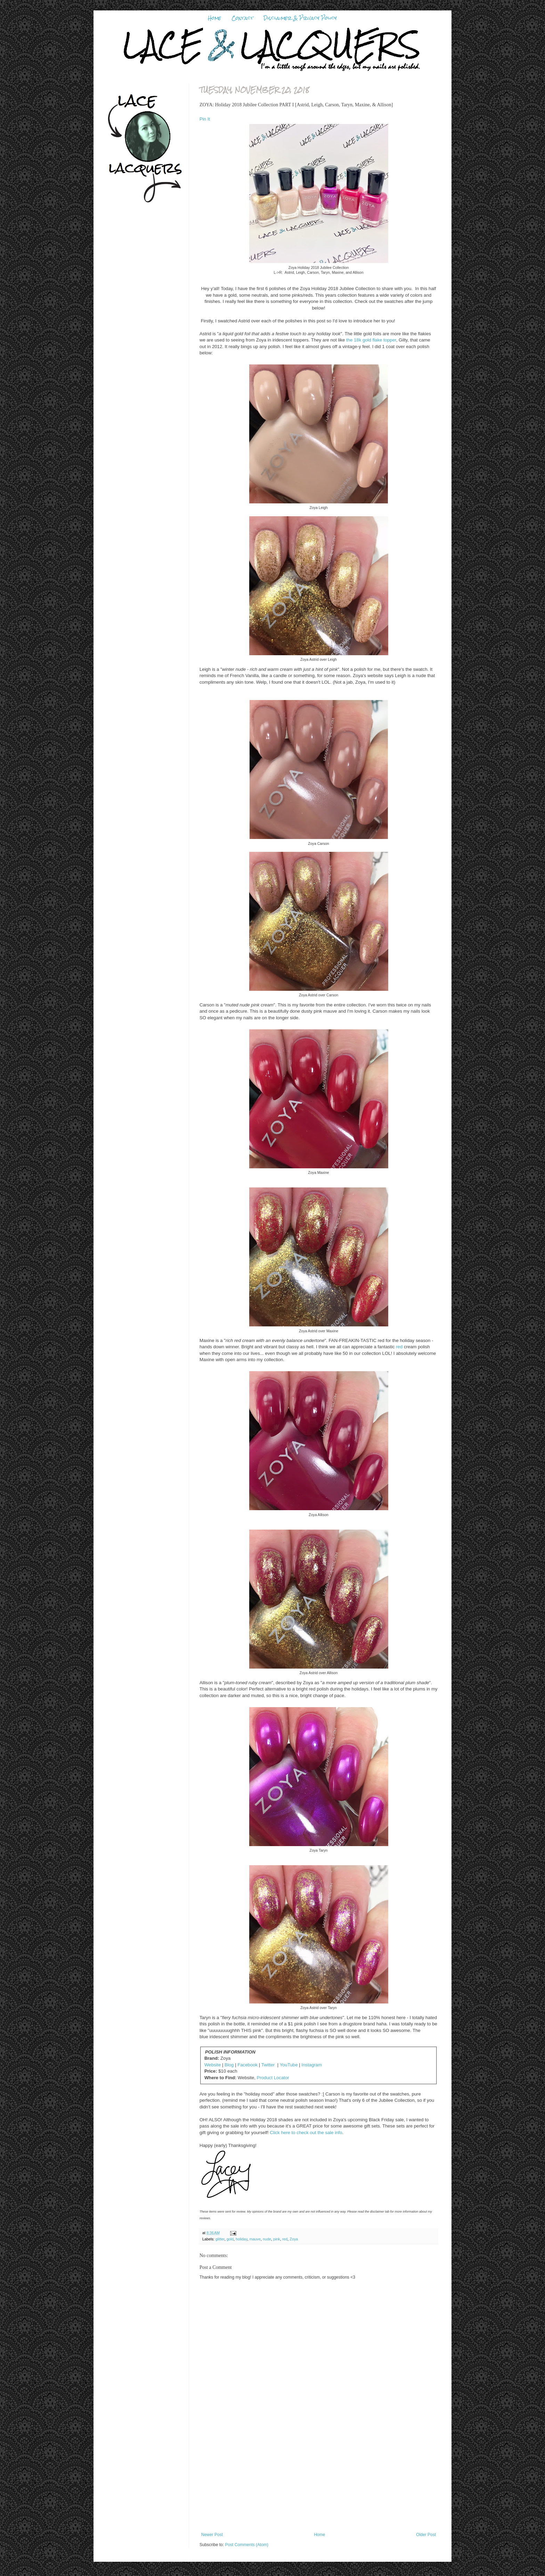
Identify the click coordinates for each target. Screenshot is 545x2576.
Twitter (268, 2064)
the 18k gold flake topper (370, 340)
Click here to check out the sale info (306, 2132)
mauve (254, 2239)
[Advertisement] (319, 2480)
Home (214, 18)
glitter (220, 2239)
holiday (241, 2239)
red (399, 1346)
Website (212, 2064)
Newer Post (212, 2534)
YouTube (289, 2064)
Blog (229, 2064)
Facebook (247, 2064)
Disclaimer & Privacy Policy (300, 18)
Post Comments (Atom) (246, 2544)
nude (267, 2239)
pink (276, 2239)
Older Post (426, 2534)
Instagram (311, 2064)
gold (230, 2239)
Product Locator (273, 2077)
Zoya (294, 2239)
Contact (242, 18)
